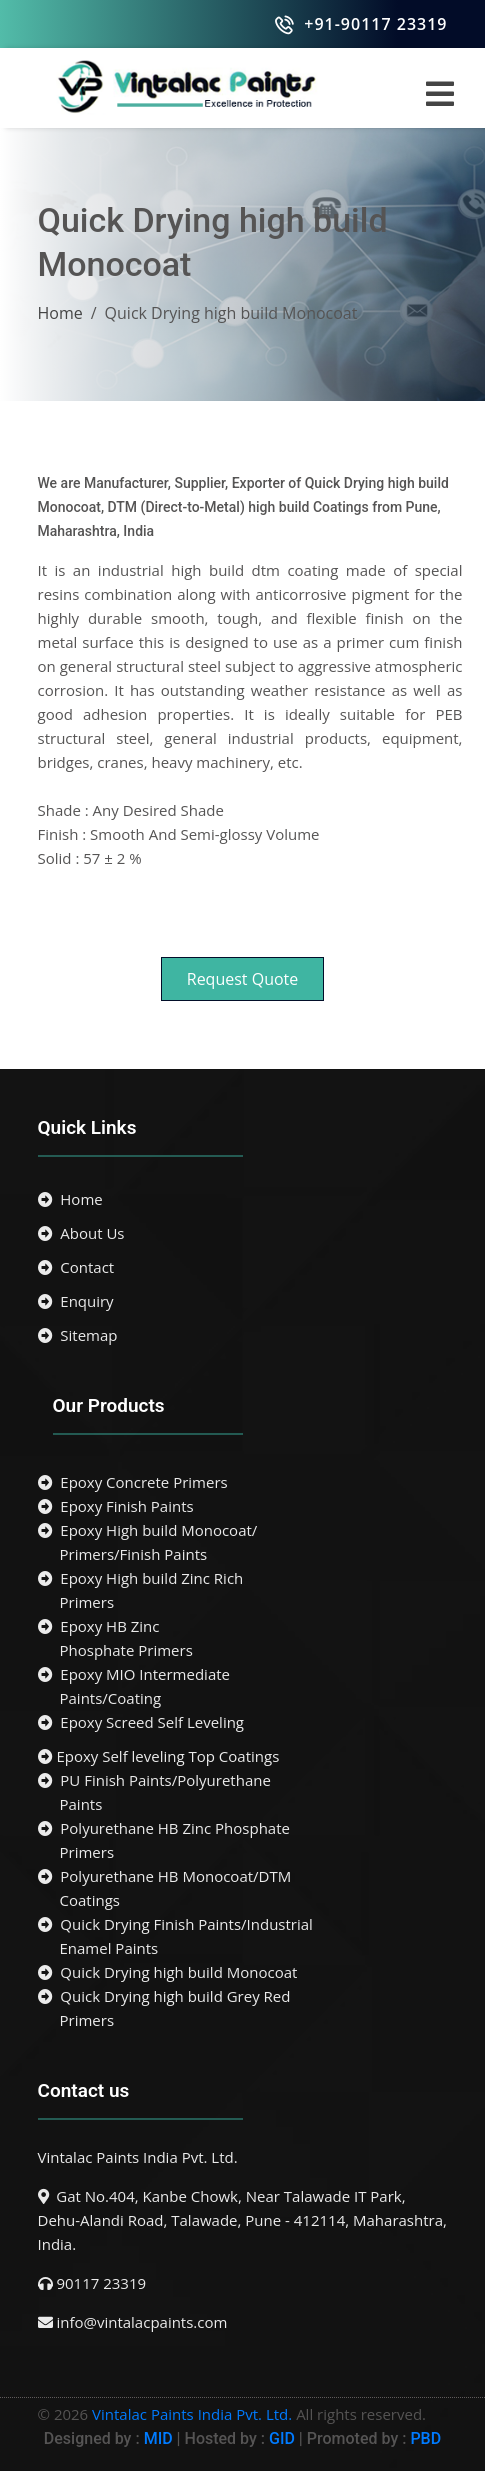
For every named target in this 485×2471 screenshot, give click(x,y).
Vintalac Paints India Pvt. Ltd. (192, 2414)
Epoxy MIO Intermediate (243, 1687)
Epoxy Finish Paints (116, 1506)
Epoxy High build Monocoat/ (243, 1543)
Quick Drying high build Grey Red (243, 2009)
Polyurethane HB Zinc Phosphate (243, 1841)
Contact (76, 1267)
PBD (425, 2438)
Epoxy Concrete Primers (133, 1482)
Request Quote (243, 979)
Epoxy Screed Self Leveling (141, 1722)
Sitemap (78, 1335)
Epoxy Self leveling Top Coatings (159, 1756)
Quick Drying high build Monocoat (168, 1972)
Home (60, 313)
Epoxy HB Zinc (243, 1639)
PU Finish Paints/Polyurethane (243, 1793)
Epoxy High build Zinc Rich (243, 1591)
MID (156, 2438)
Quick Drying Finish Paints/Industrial (243, 1937)
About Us (81, 1233)
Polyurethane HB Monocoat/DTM (243, 1889)
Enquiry (76, 1301)
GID (282, 2438)
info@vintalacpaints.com (141, 2322)
